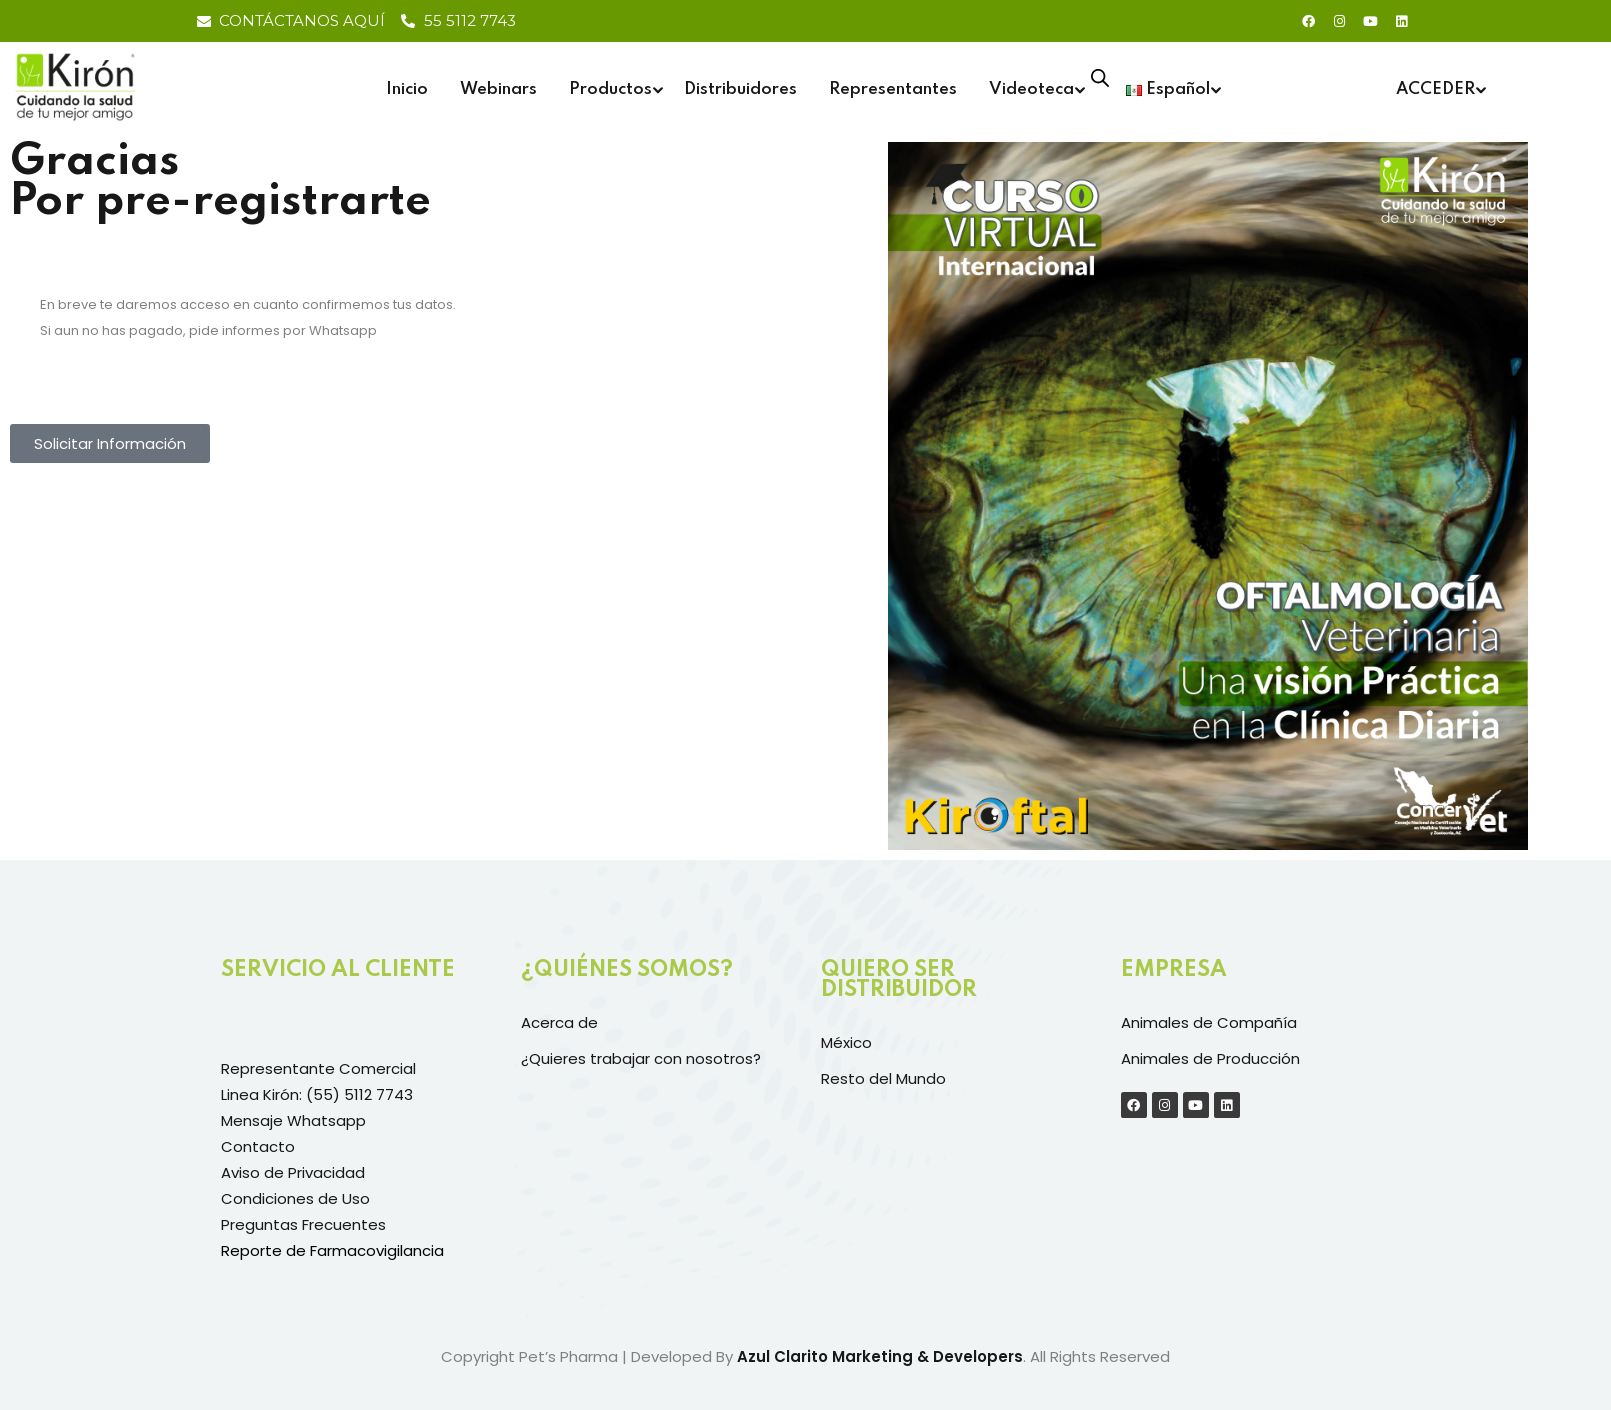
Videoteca (1031, 89)
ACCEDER (1435, 89)
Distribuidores (740, 89)
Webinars (498, 89)
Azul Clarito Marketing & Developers (880, 1356)
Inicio (407, 89)
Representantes (893, 89)
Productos (610, 89)
